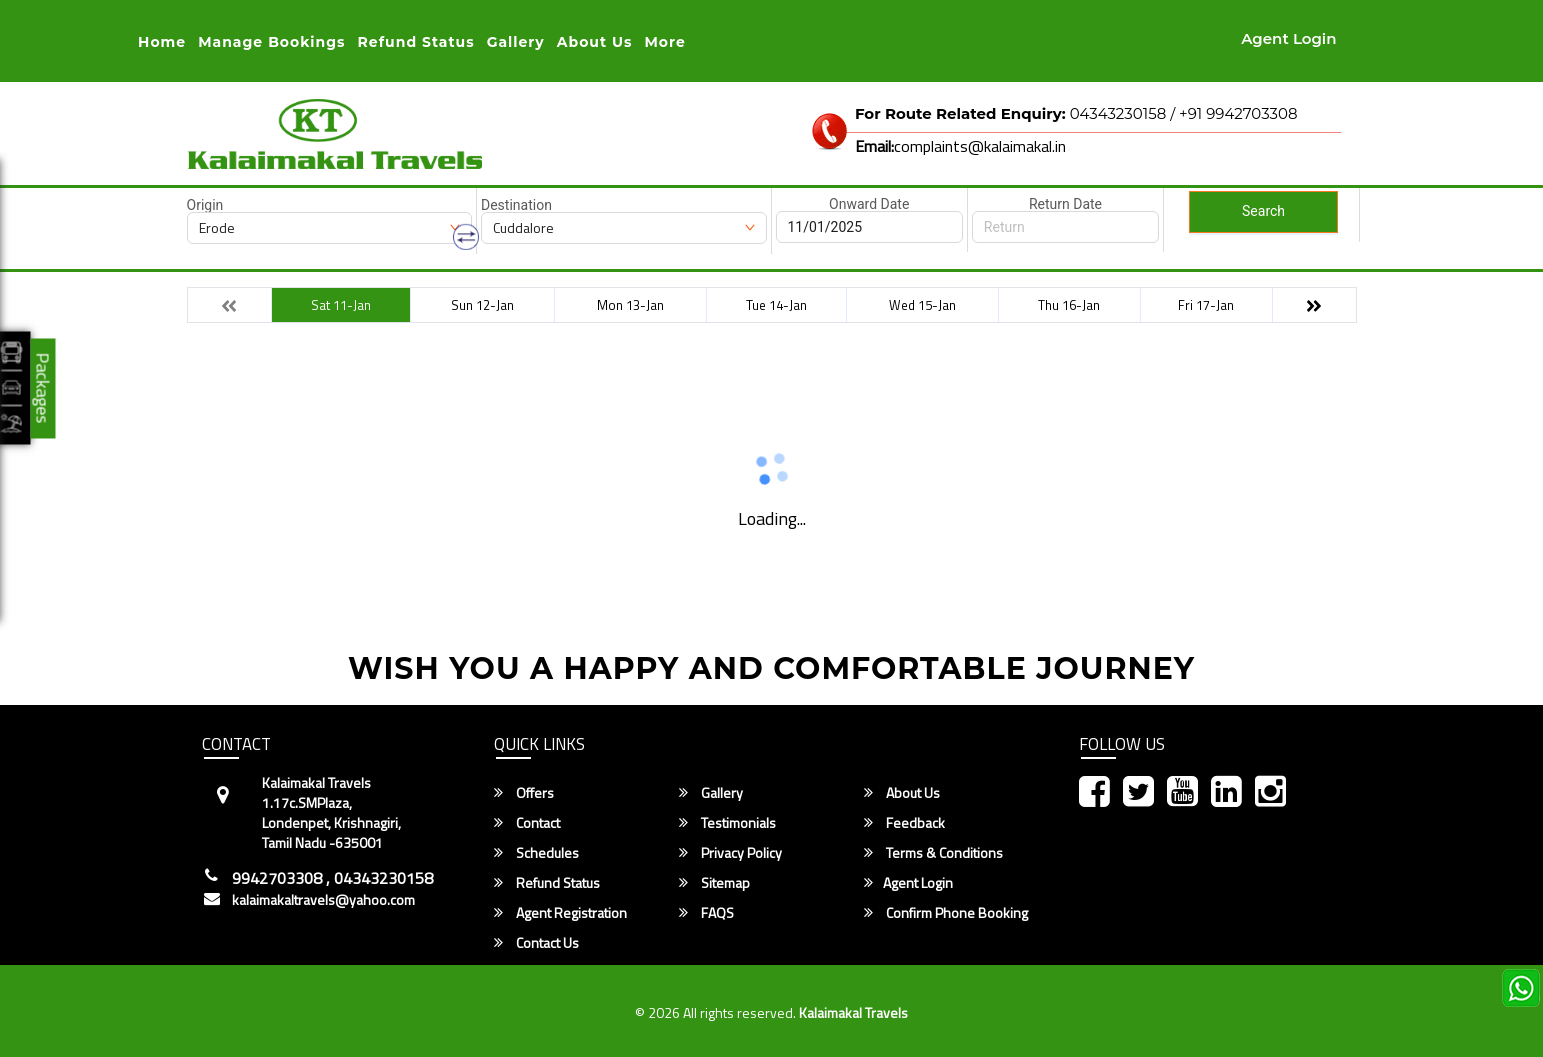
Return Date (1065, 204)
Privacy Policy (730, 853)
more (664, 42)
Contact (527, 823)
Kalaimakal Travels (853, 1012)
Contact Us (536, 943)
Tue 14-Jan (776, 305)
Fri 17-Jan (1206, 305)
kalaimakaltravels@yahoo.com (323, 900)
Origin (205, 205)
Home (162, 42)
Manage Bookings (271, 42)
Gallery (516, 42)
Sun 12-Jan (482, 305)
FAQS (706, 913)
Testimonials (727, 823)
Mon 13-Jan (630, 305)
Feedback (904, 823)
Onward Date (869, 204)
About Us (595, 42)
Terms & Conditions (933, 853)
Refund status (416, 42)
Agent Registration (560, 913)
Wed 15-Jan (922, 305)
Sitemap (714, 883)
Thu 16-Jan (1069, 305)
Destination (516, 205)
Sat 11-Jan (341, 305)
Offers (524, 793)
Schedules (536, 853)
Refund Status (547, 883)
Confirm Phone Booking (946, 913)
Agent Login (1288, 38)
